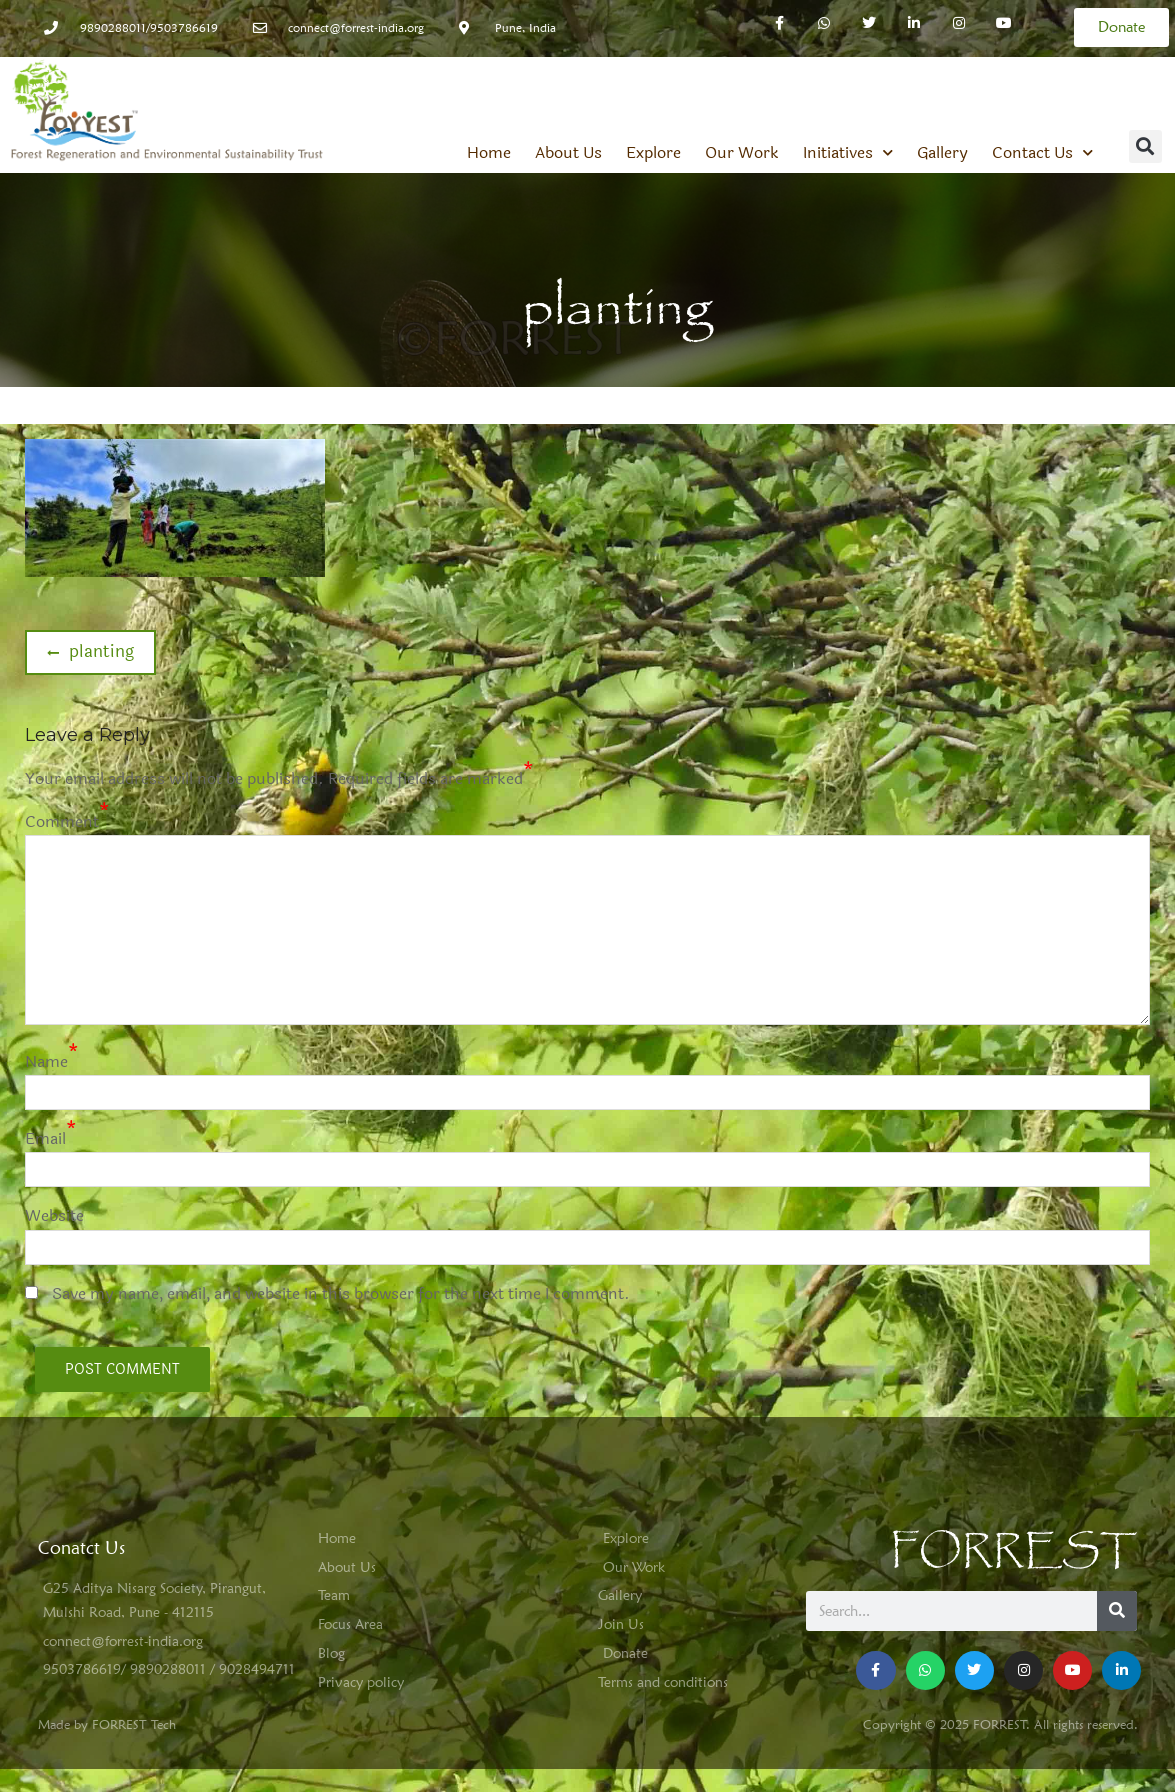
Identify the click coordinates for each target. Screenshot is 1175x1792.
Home (489, 153)
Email (45, 1138)
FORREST (1013, 1551)
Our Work (742, 153)
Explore (653, 153)
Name (46, 1061)
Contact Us (1042, 153)
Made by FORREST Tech (107, 1724)
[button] (1145, 146)
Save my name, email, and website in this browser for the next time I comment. (341, 1293)
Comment (62, 821)
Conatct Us (81, 1547)
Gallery (942, 153)
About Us (568, 153)
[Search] (1117, 1611)
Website (54, 1215)
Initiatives (848, 153)
